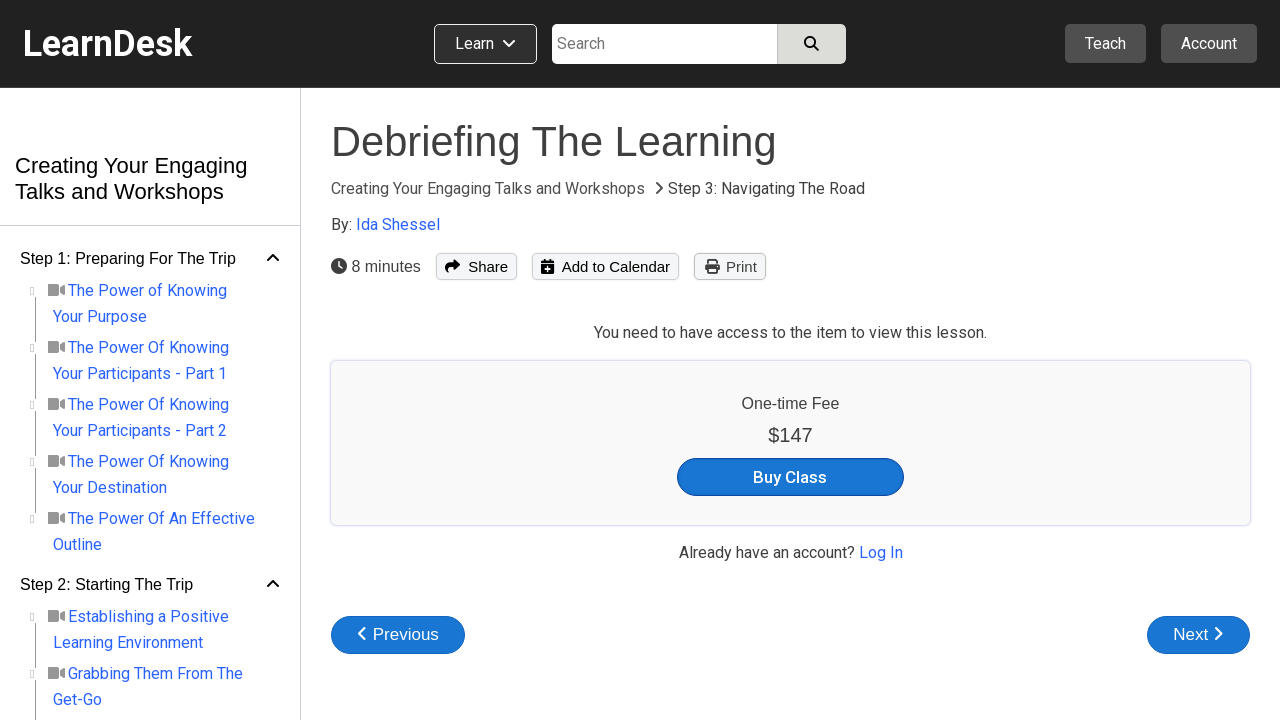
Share (476, 266)
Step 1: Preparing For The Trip (128, 258)
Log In (881, 552)
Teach (1105, 43)
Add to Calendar (605, 266)
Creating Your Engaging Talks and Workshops (131, 178)
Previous (398, 634)
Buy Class (790, 477)
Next (1198, 634)
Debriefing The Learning (554, 141)
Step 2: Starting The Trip (106, 584)
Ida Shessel (398, 224)
